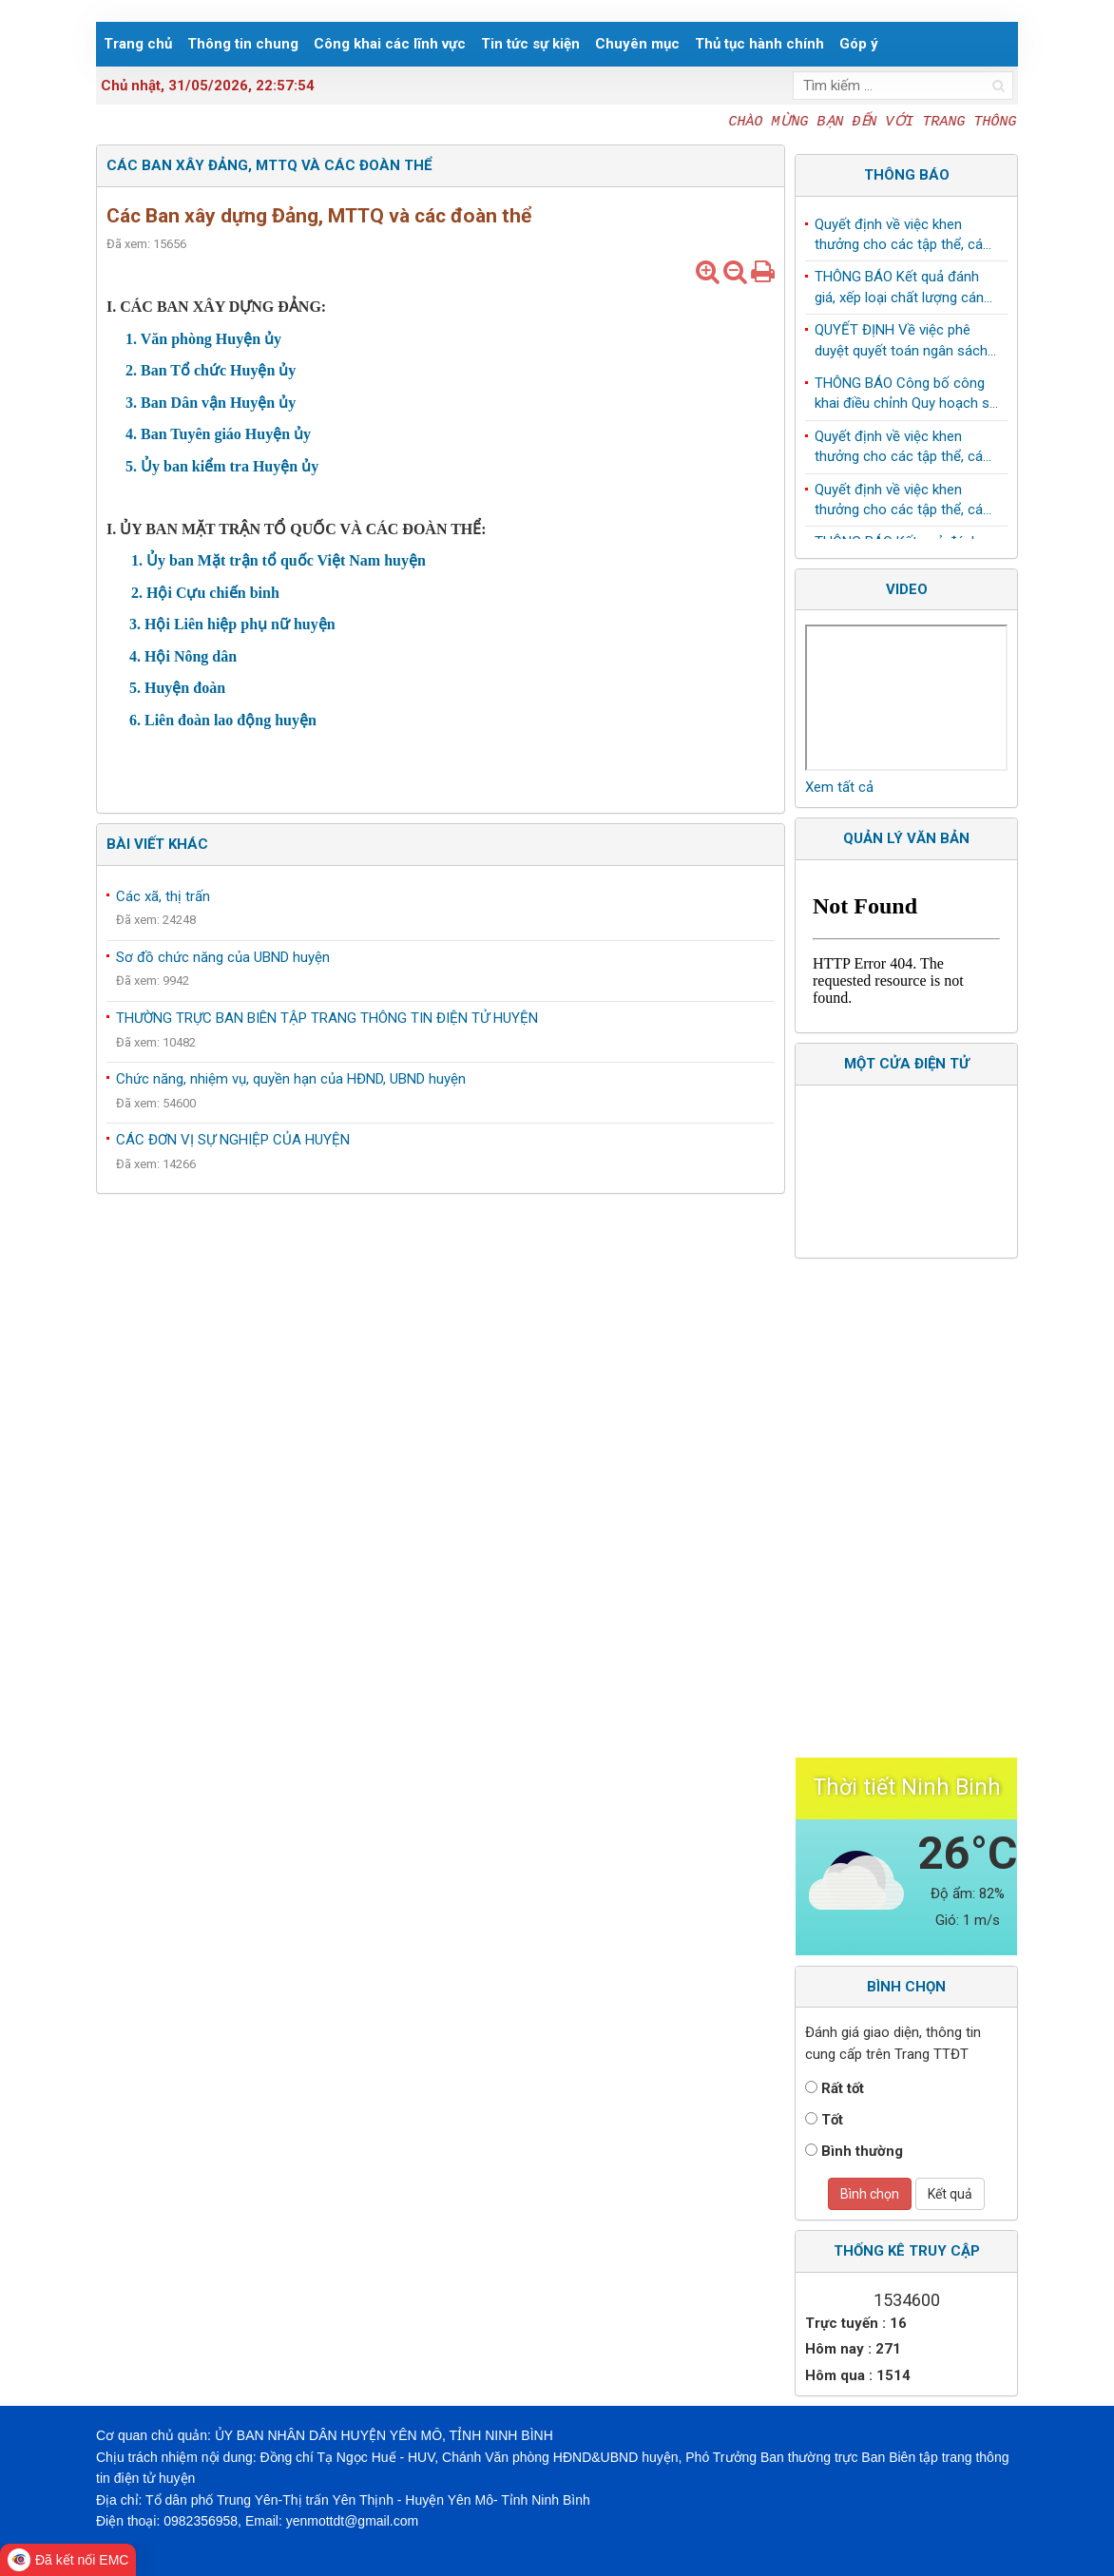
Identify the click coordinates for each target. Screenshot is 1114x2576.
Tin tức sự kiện (530, 43)
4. (131, 434)
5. (131, 466)
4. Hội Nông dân (181, 656)
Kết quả (950, 2193)
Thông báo (907, 174)
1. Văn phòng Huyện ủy (203, 339)
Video (907, 589)
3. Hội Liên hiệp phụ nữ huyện (229, 624)
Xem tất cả (839, 787)
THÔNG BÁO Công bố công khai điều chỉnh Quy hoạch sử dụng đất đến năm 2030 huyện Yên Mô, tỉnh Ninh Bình (906, 400)
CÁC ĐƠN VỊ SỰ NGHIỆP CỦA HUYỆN (233, 1139)
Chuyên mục (637, 43)
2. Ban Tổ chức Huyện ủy (209, 370)
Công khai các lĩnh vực (390, 43)
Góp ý (858, 43)
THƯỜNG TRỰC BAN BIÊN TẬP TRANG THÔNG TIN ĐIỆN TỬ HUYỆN (327, 1018)
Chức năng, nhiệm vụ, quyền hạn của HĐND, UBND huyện (291, 1078)
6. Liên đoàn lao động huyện (221, 720)
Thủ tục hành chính (759, 43)
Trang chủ (138, 43)
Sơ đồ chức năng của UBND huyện (223, 957)
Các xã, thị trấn (163, 896)
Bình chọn (869, 2193)
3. (131, 402)
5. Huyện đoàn (173, 688)
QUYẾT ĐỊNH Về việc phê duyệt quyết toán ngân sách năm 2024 (901, 347)
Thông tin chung (242, 43)
